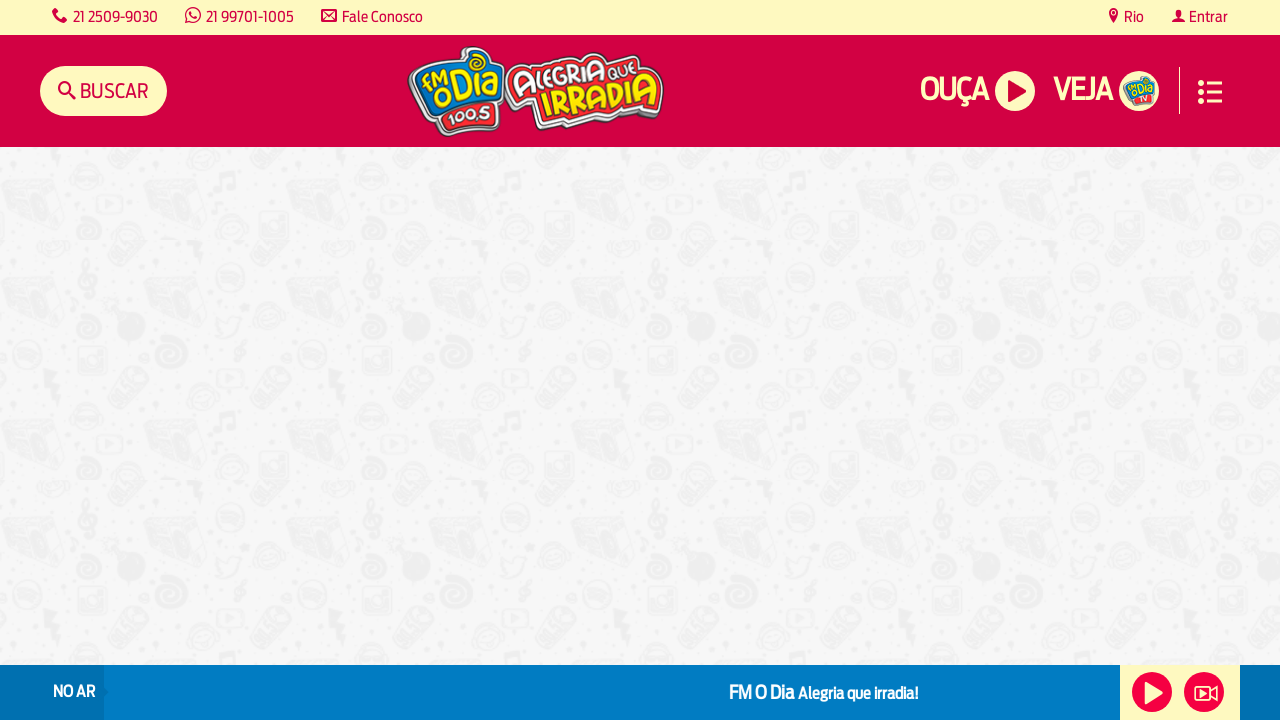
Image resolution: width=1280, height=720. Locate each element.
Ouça (954, 89)
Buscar (112, 90)
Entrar (1207, 16)
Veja (1082, 89)
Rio (1132, 16)
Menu (1210, 92)
